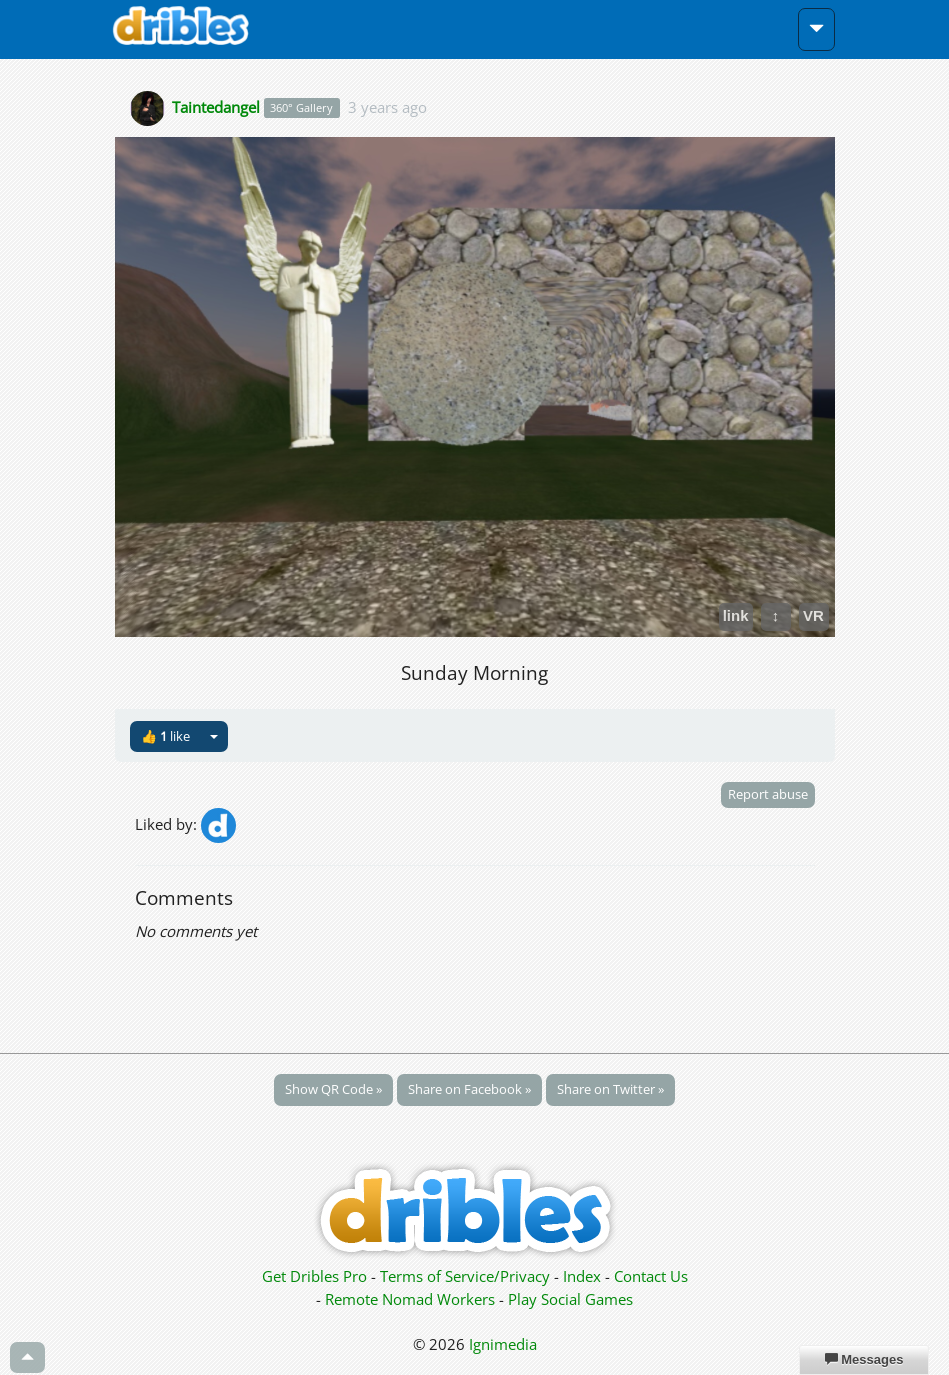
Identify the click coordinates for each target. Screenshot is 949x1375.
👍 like (165, 736)
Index (582, 1276)
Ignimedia (503, 1344)
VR (813, 615)
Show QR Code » (333, 1089)
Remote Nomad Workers (412, 1299)
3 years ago (387, 106)
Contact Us (651, 1276)
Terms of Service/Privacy (465, 1276)
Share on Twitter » (610, 1089)
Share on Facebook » (469, 1089)
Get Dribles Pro (316, 1276)
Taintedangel (216, 106)
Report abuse (768, 794)
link (736, 615)
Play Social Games (570, 1299)
